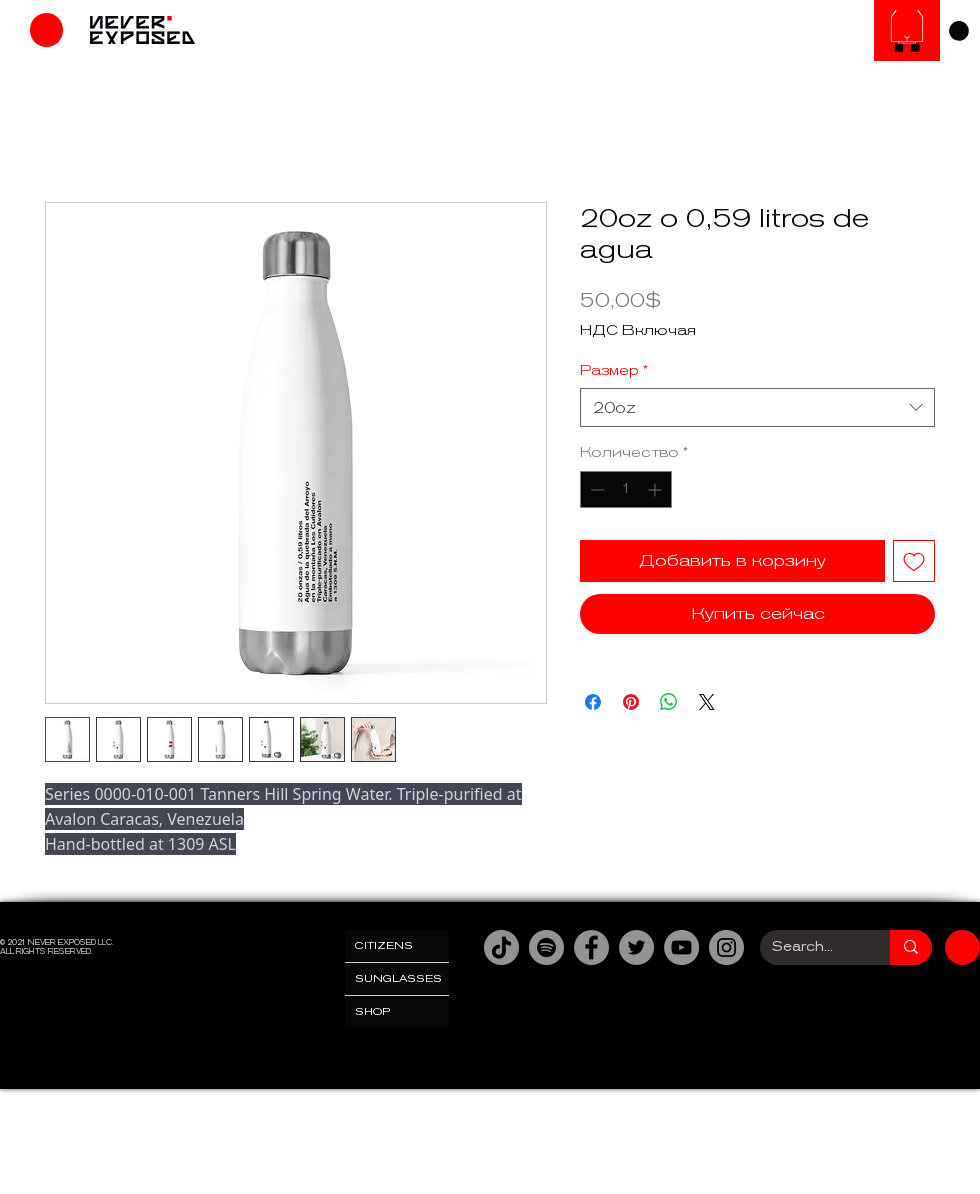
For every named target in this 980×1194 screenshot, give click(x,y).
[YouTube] (681, 947)
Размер (614, 370)
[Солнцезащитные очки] (907, 30)
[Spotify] (546, 947)
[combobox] (757, 407)
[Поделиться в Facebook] (593, 702)
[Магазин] (46, 30)
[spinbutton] (626, 489)
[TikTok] (501, 947)
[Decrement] (595, 489)
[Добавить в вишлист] (914, 561)
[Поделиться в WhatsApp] (669, 702)
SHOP (373, 1011)
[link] (959, 31)
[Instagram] (726, 947)
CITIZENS (384, 945)
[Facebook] (591, 947)
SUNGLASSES (398, 978)
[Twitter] (636, 947)
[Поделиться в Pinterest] (631, 702)
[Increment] (656, 489)
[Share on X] (707, 702)
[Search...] (810, 947)
